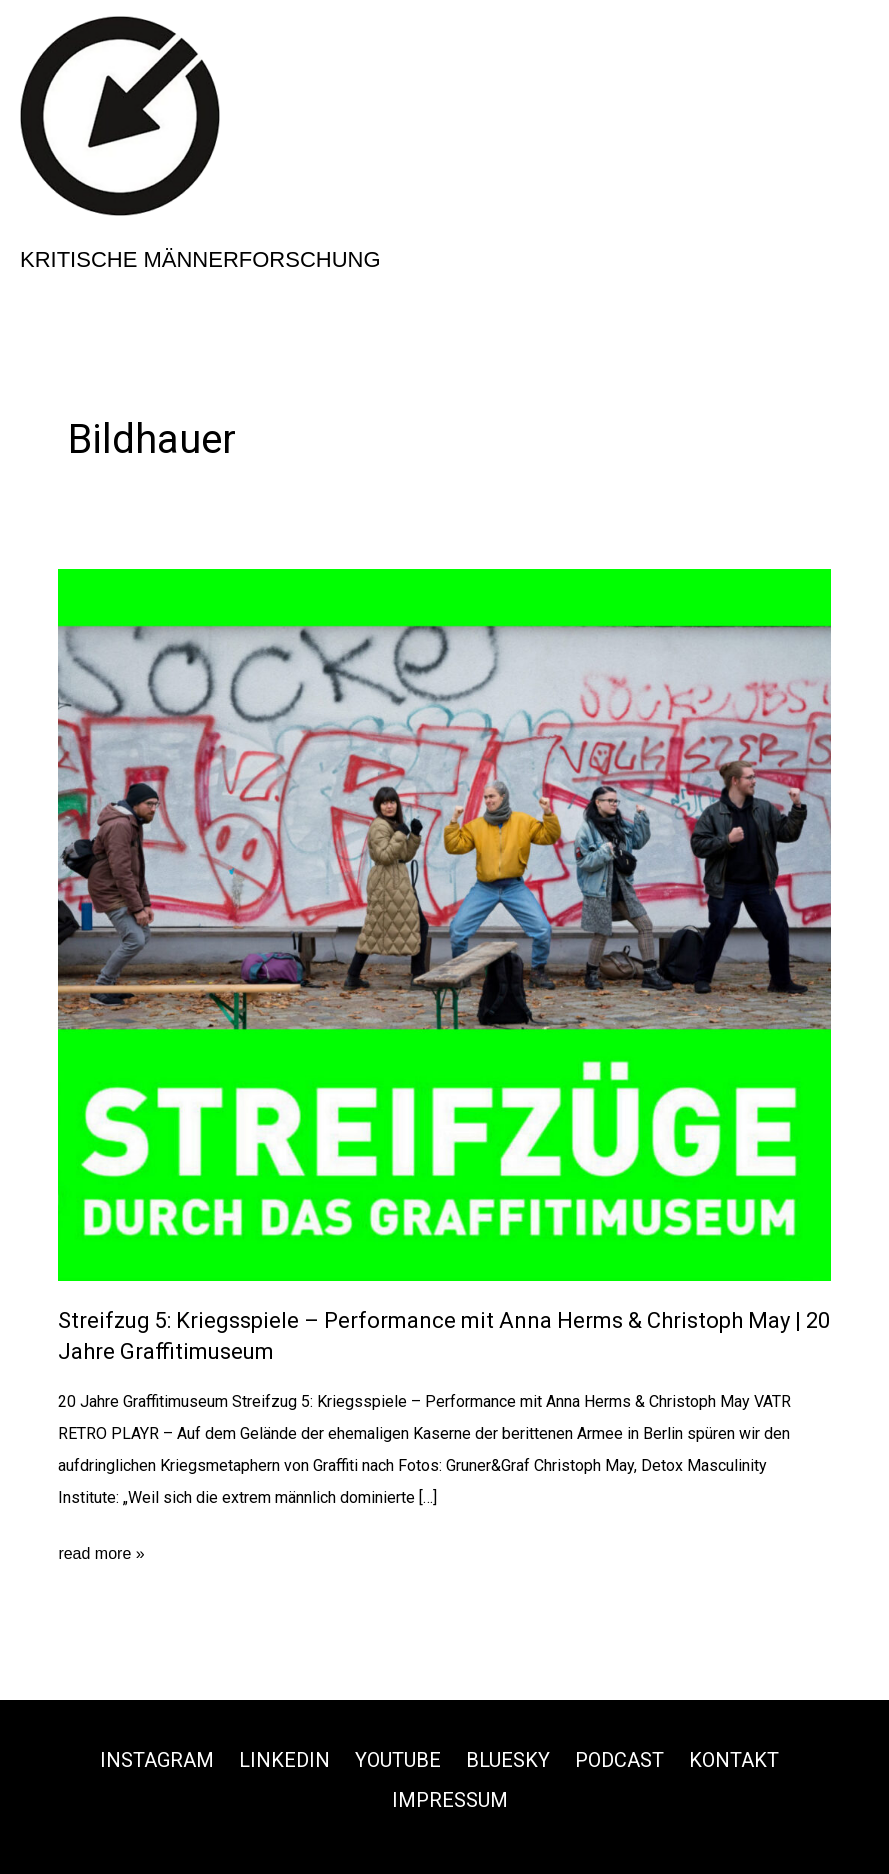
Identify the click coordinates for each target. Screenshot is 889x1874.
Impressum (450, 1800)
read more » (101, 1554)
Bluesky (508, 1760)
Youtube (398, 1760)
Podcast (619, 1760)
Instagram (157, 1760)
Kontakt (734, 1760)
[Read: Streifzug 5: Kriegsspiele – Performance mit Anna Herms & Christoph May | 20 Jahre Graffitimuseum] (444, 923)
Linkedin (284, 1760)
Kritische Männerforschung (200, 259)
